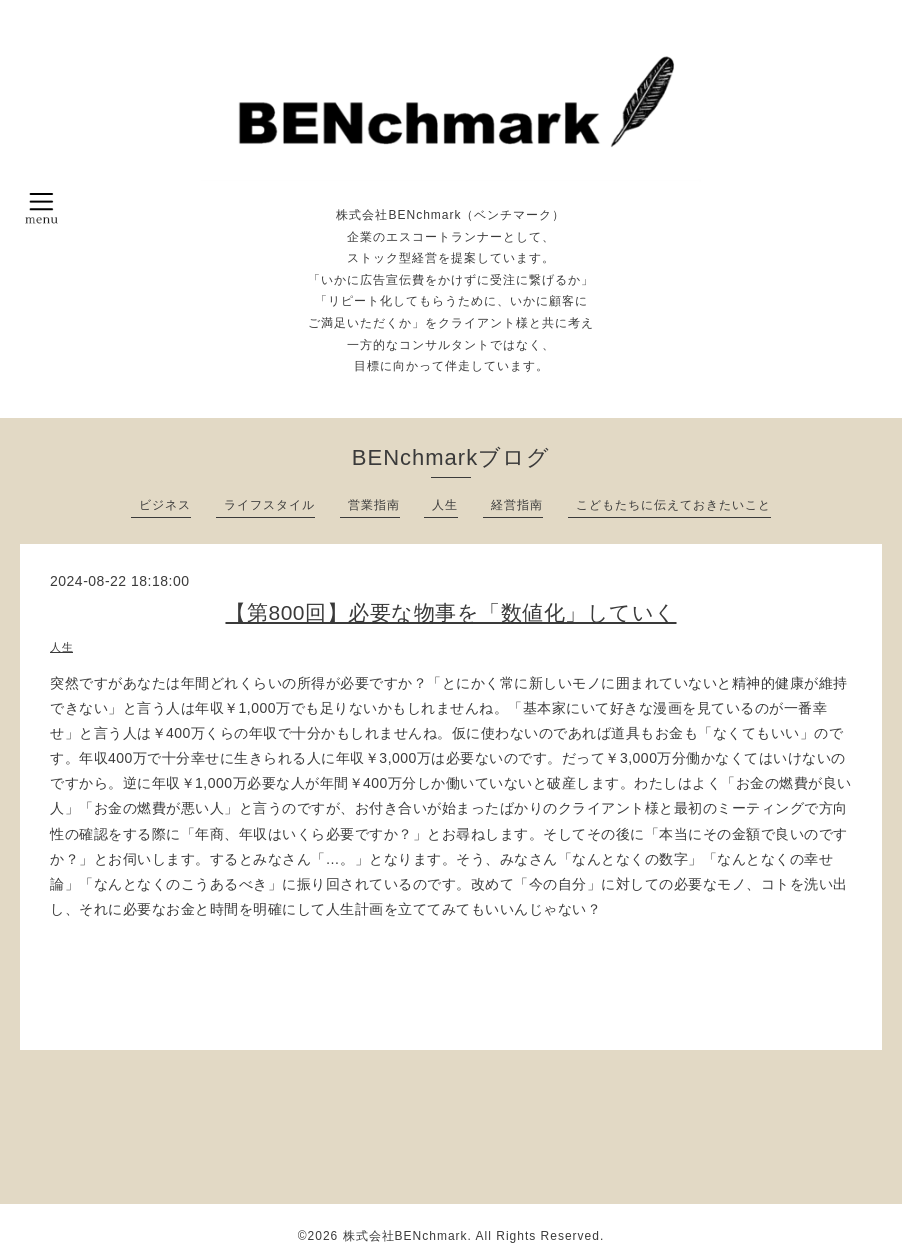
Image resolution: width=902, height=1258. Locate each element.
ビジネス (165, 505)
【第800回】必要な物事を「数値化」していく (450, 612)
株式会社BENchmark (405, 1236)
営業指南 (374, 505)
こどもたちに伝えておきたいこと (673, 505)
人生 (445, 505)
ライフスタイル (269, 505)
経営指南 (517, 505)
